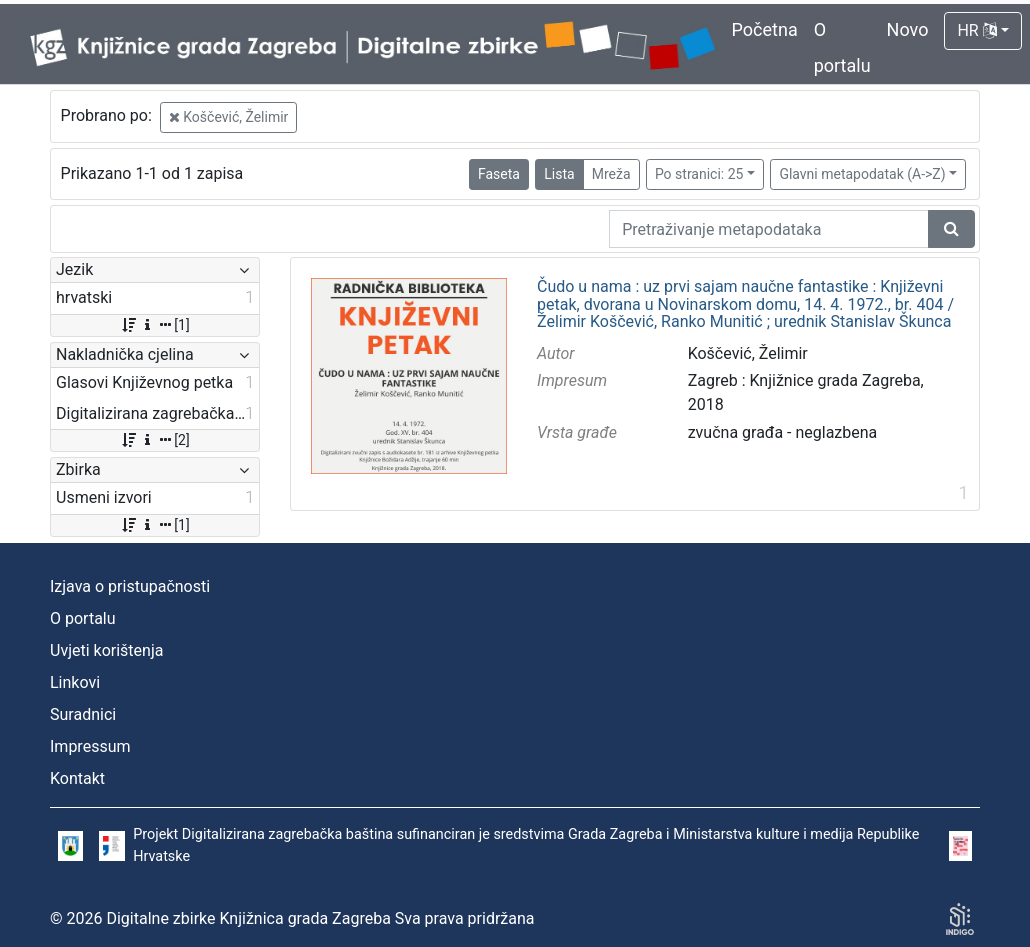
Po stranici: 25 (699, 174)
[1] (154, 325)
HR (976, 30)
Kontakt (77, 778)
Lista (559, 174)
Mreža (611, 174)
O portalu (83, 618)
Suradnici (83, 714)
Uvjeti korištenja (106, 650)
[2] (154, 440)
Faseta (499, 174)
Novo (908, 29)
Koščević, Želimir (229, 117)
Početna (765, 29)
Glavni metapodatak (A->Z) (862, 174)
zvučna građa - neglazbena (783, 432)
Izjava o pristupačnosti (130, 586)
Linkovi (75, 682)
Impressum (90, 746)
